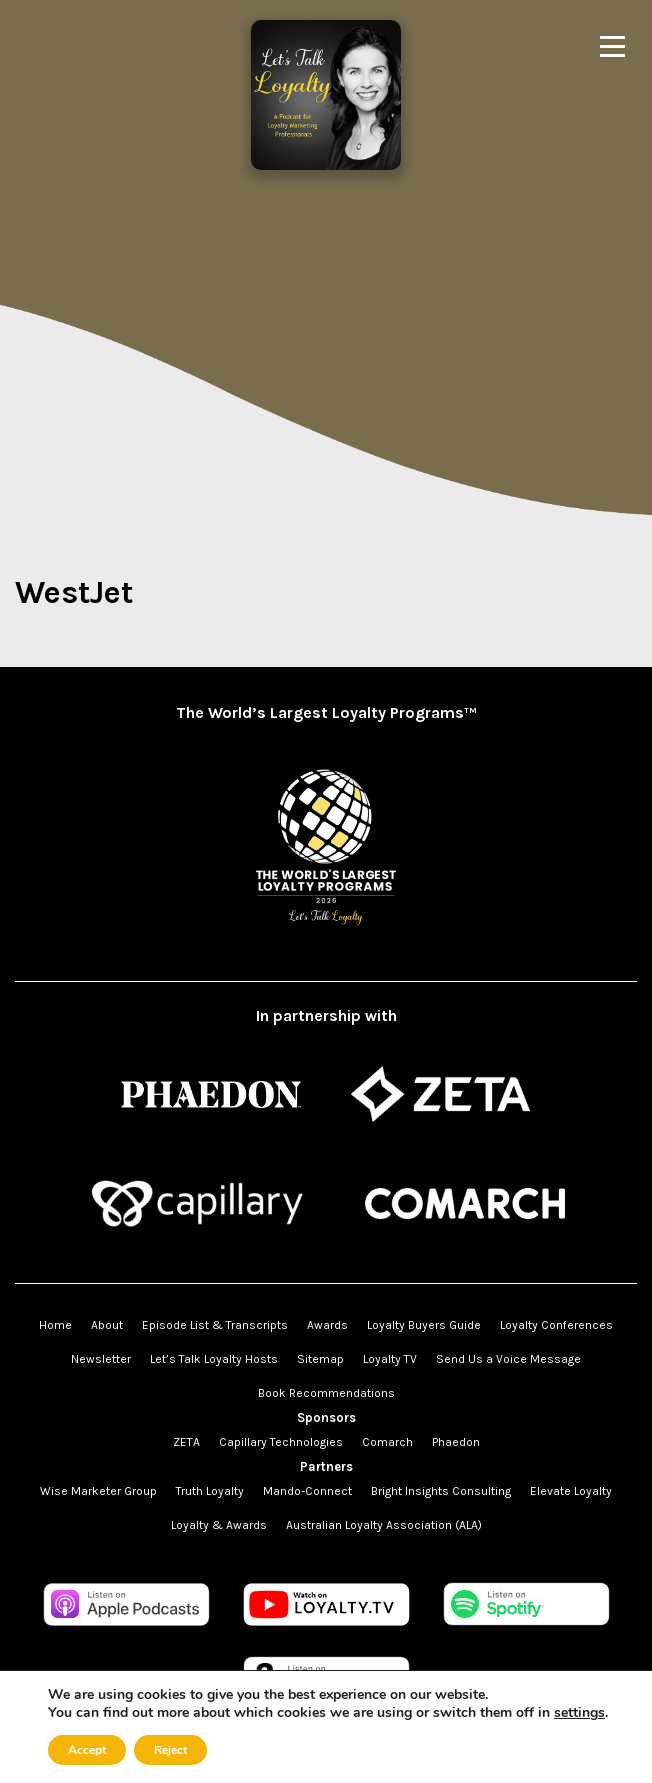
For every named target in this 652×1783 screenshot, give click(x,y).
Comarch (387, 1442)
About (107, 1325)
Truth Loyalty (210, 1491)
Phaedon (456, 1442)
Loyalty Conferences (556, 1325)
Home (55, 1325)
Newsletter (101, 1359)
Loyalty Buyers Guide (424, 1325)
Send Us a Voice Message (508, 1359)
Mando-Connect (307, 1491)
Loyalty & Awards (219, 1525)
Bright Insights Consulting (441, 1491)
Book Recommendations (326, 1393)
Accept (87, 1750)
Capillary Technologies (281, 1442)
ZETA (186, 1442)
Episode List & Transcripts (215, 1325)
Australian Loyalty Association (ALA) (384, 1525)
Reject (170, 1750)
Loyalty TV (390, 1359)
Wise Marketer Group (98, 1491)
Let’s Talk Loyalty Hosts (214, 1359)
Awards (327, 1325)
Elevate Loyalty (571, 1491)
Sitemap (320, 1359)
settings (579, 1713)
